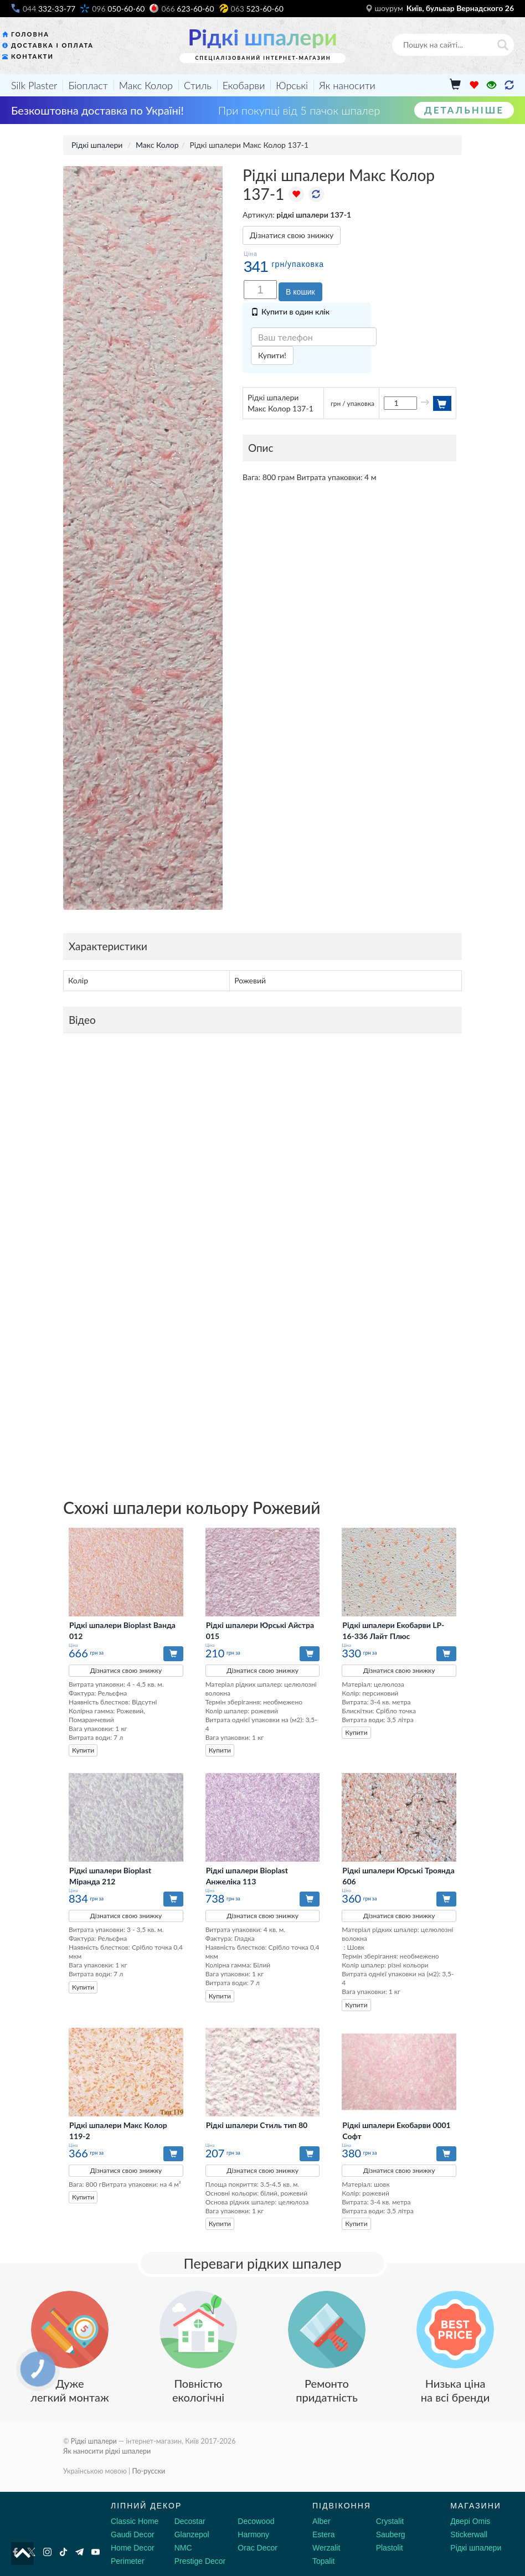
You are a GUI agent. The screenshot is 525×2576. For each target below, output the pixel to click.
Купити (83, 1750)
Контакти (32, 56)
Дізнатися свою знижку (291, 235)
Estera (323, 2534)
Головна (30, 34)
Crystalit (390, 2521)
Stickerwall (468, 2534)
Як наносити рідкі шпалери (107, 2451)
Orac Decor (257, 2547)
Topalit (323, 2561)
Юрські (292, 85)
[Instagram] (47, 2552)
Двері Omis (470, 2521)
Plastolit (389, 2547)
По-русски (148, 2471)
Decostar (189, 2521)
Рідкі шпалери (262, 37)
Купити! (272, 355)
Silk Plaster (34, 85)
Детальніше (464, 110)
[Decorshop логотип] (44, 2518)
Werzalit (326, 2547)
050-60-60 (118, 8)
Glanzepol (191, 2534)
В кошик (300, 291)
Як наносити (347, 85)
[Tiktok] (63, 2552)
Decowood (256, 2521)
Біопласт (87, 85)
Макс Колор (146, 85)
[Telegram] (79, 2552)
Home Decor (133, 2547)
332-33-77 (49, 8)
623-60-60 (187, 8)
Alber (321, 2521)
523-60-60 (257, 8)
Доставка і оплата (52, 45)
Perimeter (128, 2561)
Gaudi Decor (133, 2534)
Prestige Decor (200, 2561)
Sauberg (390, 2534)
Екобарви (244, 85)
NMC (183, 2547)
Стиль (198, 85)
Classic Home (134, 2521)
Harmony (253, 2534)
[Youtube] (95, 2552)
